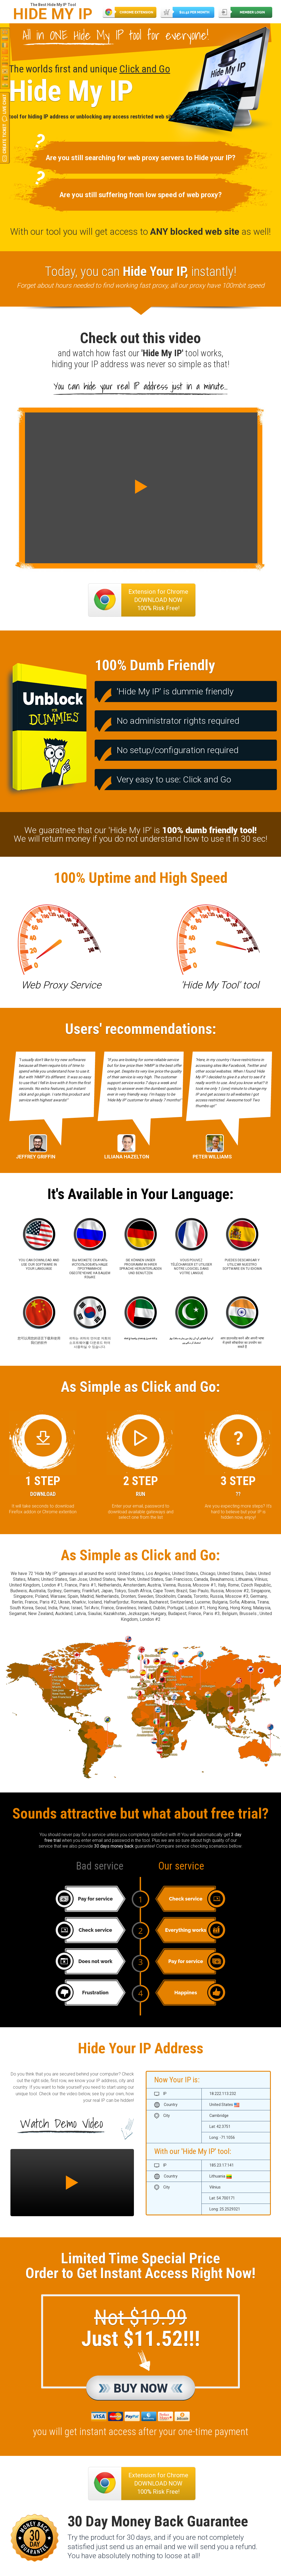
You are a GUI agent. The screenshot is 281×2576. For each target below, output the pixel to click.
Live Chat (4, 104)
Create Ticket (4, 139)
